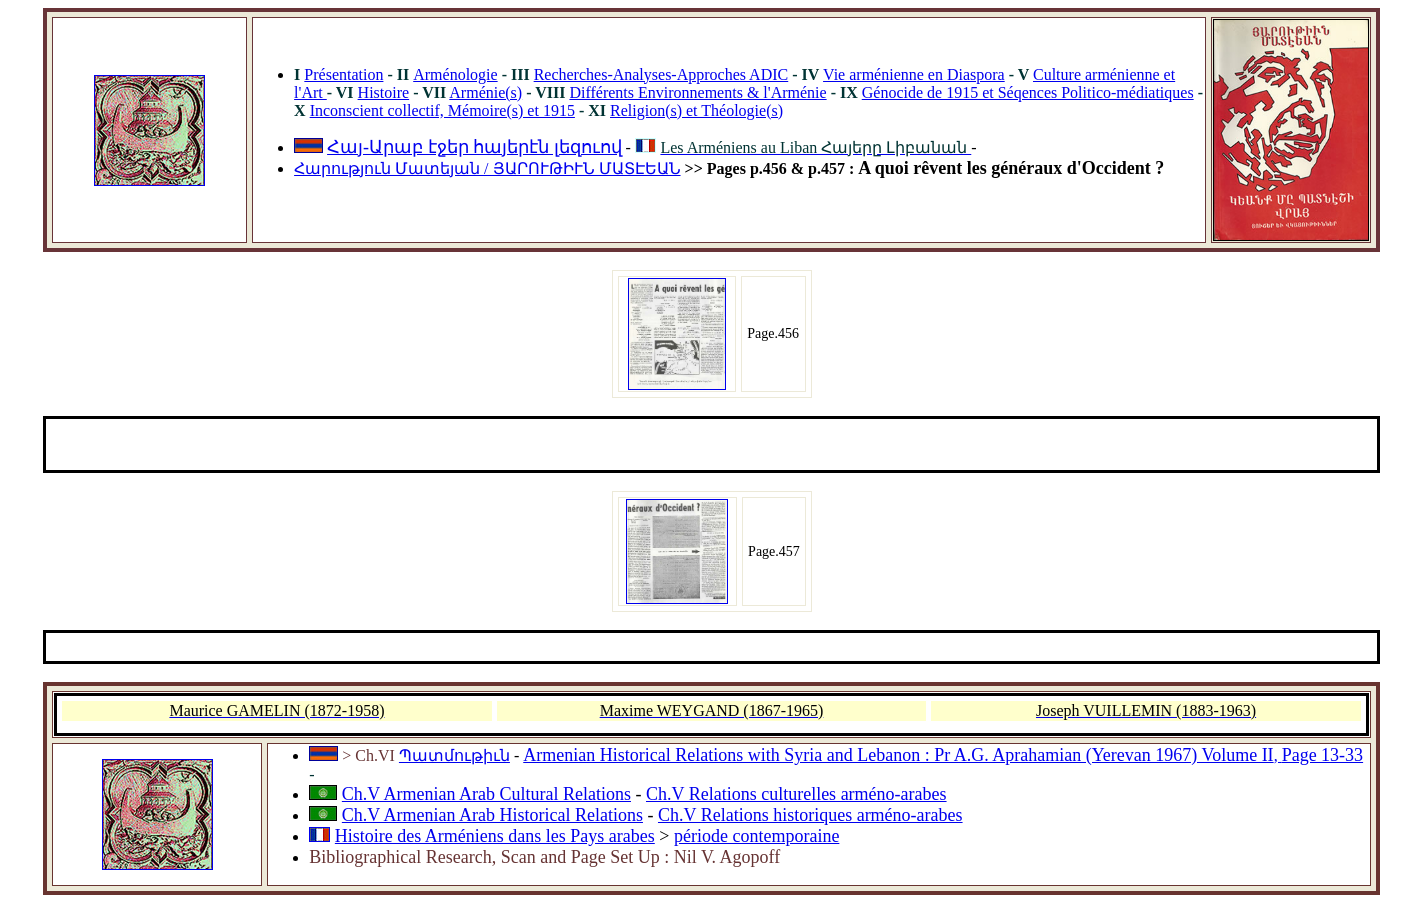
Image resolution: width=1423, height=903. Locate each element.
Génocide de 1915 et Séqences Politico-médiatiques (1028, 92)
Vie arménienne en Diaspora (914, 74)
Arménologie (455, 74)
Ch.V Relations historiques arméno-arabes (810, 815)
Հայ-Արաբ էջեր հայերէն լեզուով (474, 147)
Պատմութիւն (454, 755)
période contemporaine (756, 836)
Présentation (343, 74)
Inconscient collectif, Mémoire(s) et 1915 (442, 110)
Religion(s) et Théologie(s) (696, 110)
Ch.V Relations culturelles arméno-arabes (796, 794)
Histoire (384, 92)
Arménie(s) (485, 92)
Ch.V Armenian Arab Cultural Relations (486, 794)
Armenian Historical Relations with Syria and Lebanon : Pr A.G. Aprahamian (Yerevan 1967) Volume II (898, 755)
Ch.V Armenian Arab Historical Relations (492, 815)
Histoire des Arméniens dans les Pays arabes (495, 836)
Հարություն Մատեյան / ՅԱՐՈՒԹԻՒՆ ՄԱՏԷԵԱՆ (487, 168)
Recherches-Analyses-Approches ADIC (661, 74)
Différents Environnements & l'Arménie (697, 92)
